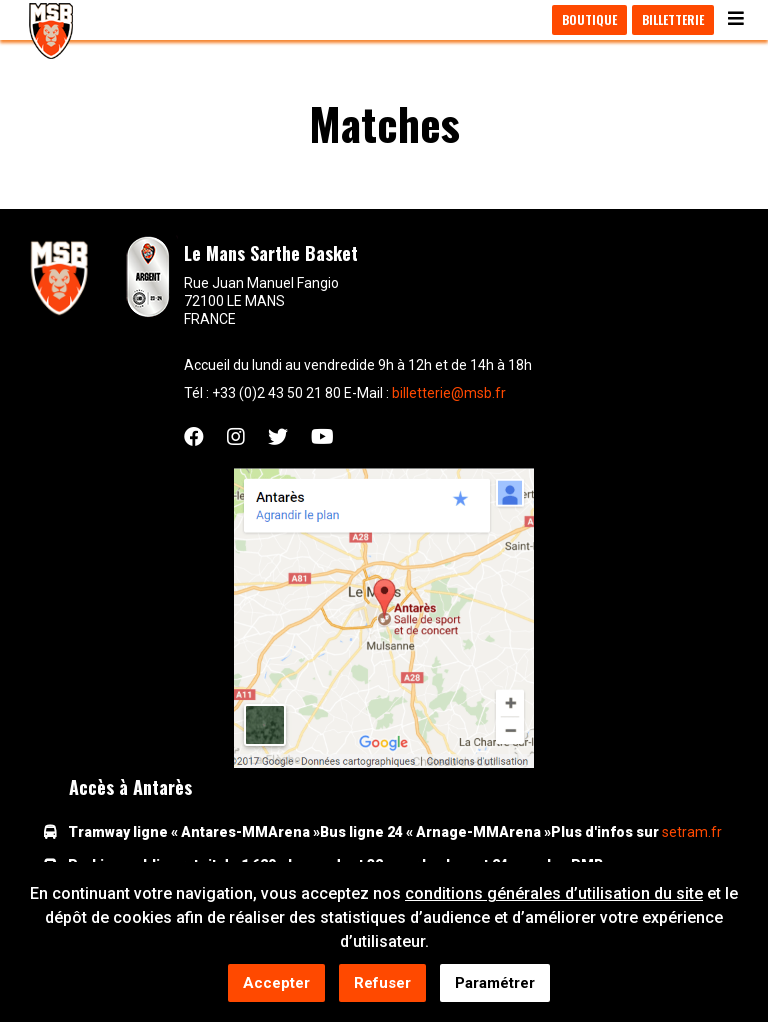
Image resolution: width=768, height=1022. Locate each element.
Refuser (382, 984)
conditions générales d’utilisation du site (554, 894)
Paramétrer (495, 984)
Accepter (276, 984)
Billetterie (673, 19)
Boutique (589, 19)
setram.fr (692, 832)
